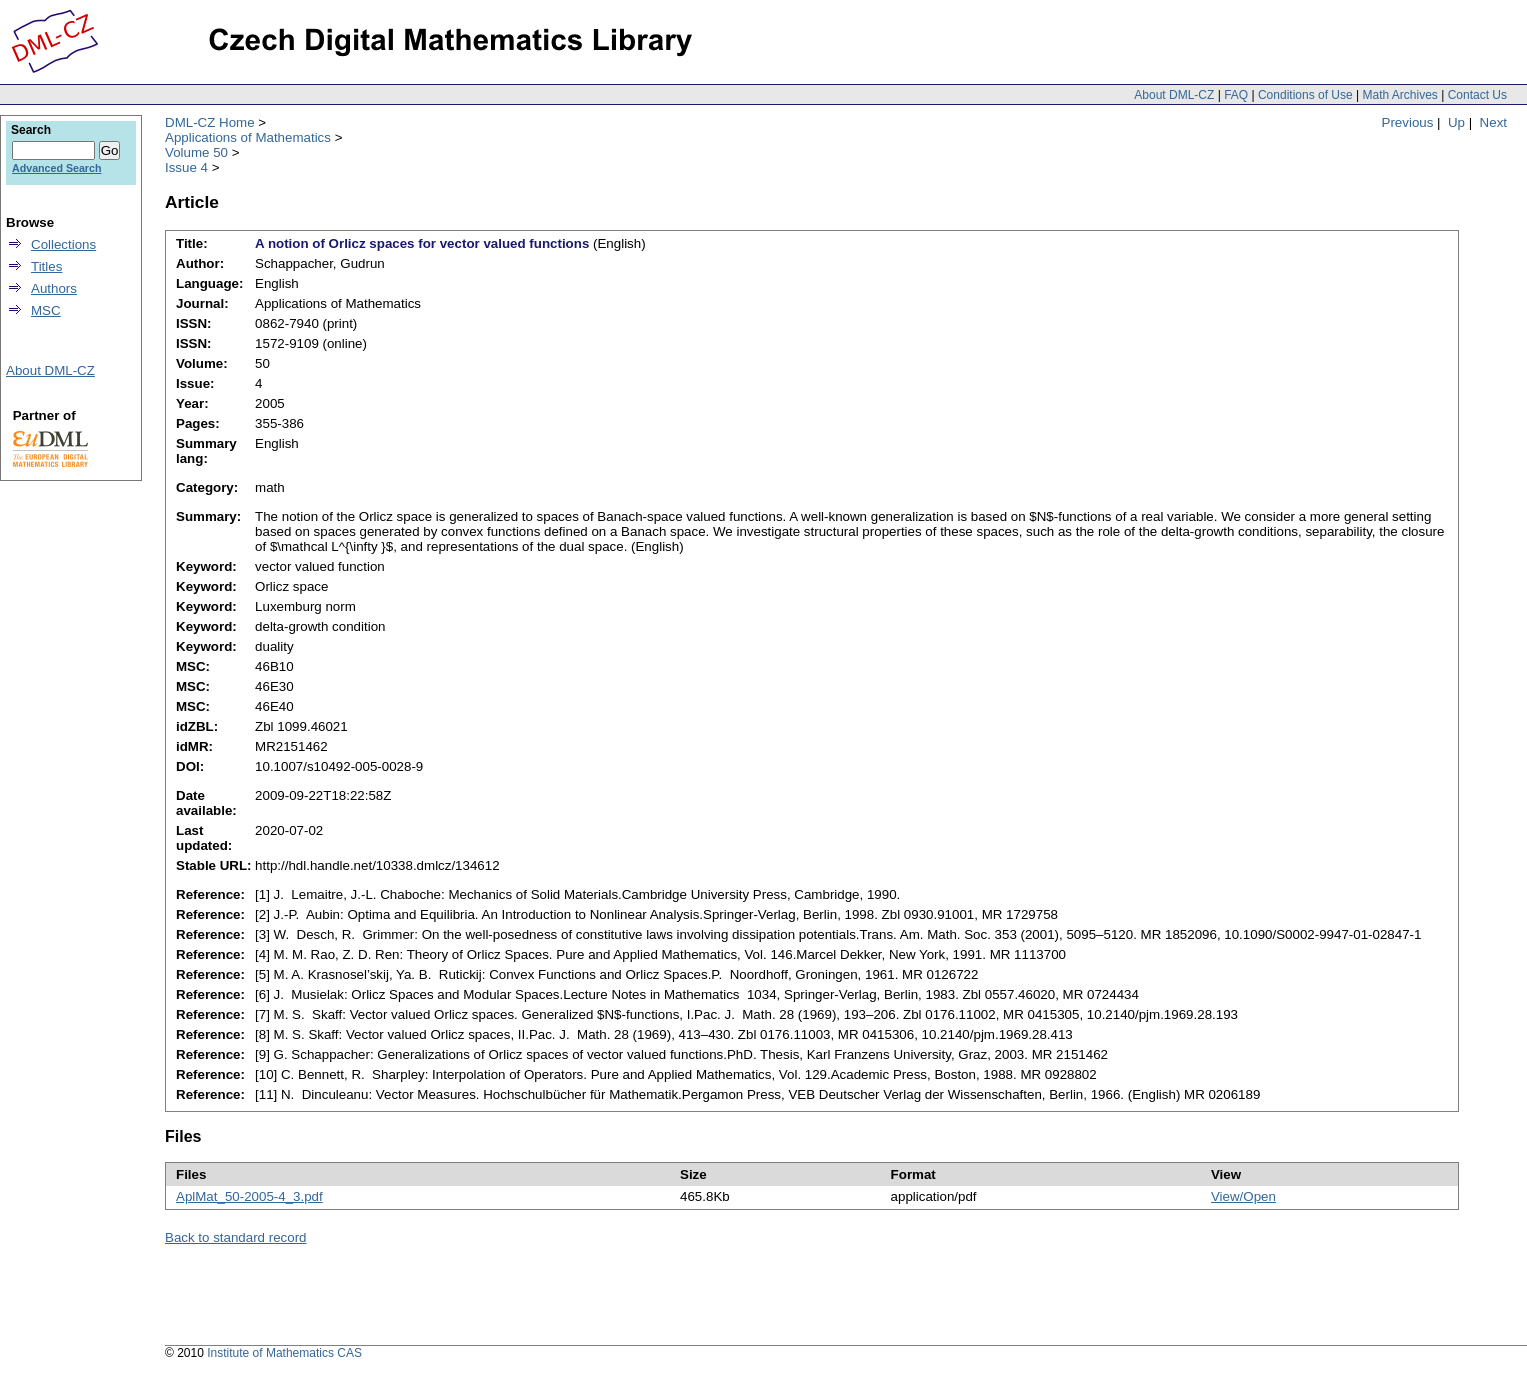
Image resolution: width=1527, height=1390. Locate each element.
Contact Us (1477, 95)
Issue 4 (186, 167)
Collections (63, 244)
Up (1456, 122)
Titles (46, 266)
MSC (46, 310)
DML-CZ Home (210, 122)
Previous (1408, 122)
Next (1493, 122)
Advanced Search (56, 168)
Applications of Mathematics (248, 137)
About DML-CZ (1174, 95)
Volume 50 (196, 152)
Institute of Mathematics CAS (284, 1353)
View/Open (1243, 1196)
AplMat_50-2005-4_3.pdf (249, 1196)
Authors (54, 288)
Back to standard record (236, 1237)
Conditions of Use (1305, 95)
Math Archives (1399, 95)
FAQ (1236, 95)
